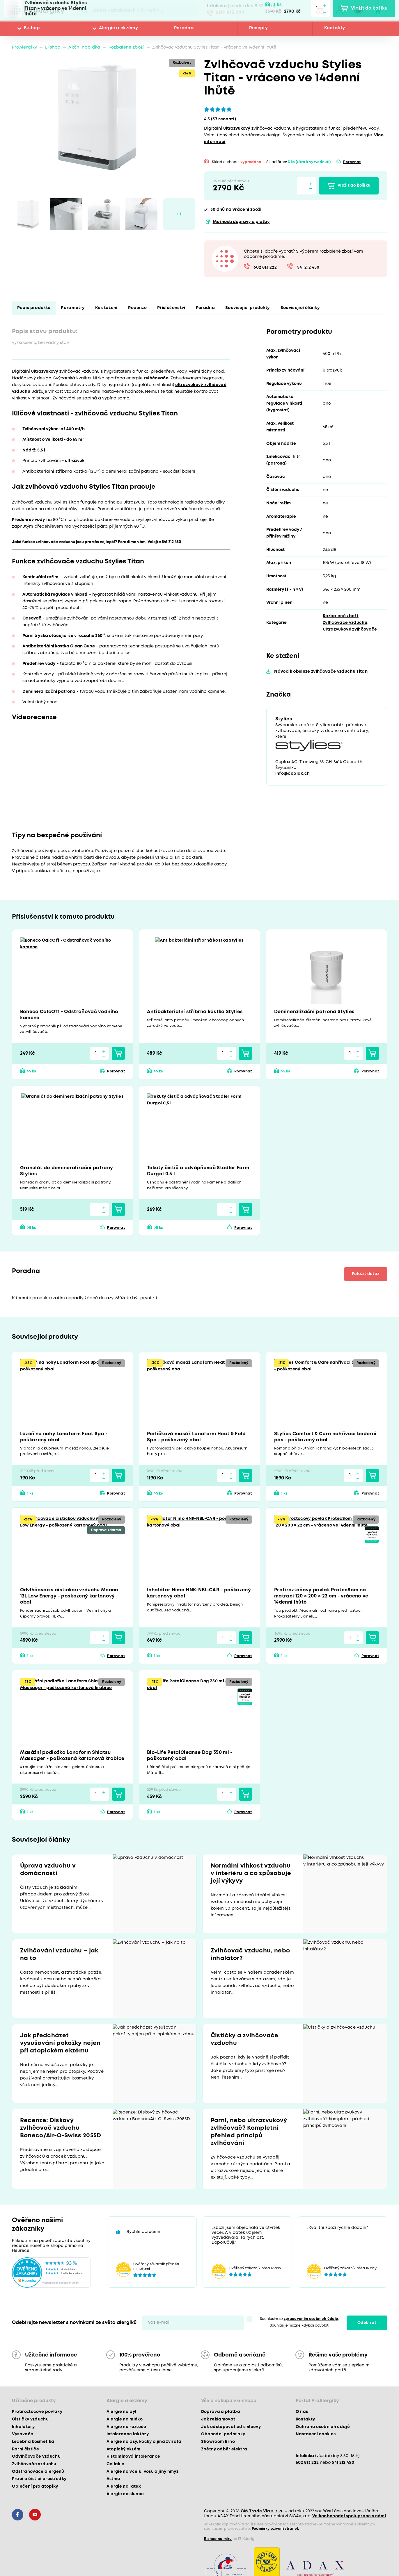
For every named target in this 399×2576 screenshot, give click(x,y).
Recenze (137, 308)
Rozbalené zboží (126, 47)
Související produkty (247, 308)
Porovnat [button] (352, 162)
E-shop (32, 28)
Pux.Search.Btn (85, 10)
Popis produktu (34, 308)
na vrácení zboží (236, 210)
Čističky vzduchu (30, 2419)
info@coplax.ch (292, 773)
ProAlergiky (24, 47)
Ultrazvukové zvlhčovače (350, 629)
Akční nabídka (84, 47)
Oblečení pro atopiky (35, 2486)
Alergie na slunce (125, 2494)
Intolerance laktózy (128, 2434)
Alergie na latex (124, 2486)
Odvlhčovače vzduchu (36, 2456)
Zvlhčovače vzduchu (345, 622)
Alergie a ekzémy (118, 28)
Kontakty (334, 28)
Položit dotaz (365, 1274)
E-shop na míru (218, 2539)
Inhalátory (23, 2427)
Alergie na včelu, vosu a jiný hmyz (143, 2471)
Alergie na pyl (121, 2411)
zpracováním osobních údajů (311, 2318)
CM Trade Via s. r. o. (262, 2511)
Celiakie (116, 2464)
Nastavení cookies (316, 2434)
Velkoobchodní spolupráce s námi (349, 2516)
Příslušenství (171, 308)
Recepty (258, 28)
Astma (113, 2479)
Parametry (73, 308)
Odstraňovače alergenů (38, 2471)
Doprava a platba (220, 2411)
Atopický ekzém (124, 2449)
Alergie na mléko (125, 2419)
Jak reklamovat (218, 2419)
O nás (302, 2411)
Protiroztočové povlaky (37, 2411)
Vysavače (22, 2434)
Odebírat (366, 2323)
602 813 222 (230, 12)
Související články (300, 308)
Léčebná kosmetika (33, 2441)
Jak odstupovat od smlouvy (231, 2427)
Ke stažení (106, 308)
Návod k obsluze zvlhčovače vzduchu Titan (320, 672)
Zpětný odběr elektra (224, 2449)
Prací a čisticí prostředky (39, 2479)
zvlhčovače (156, 378)
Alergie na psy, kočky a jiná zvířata (144, 2441)
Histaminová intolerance (133, 2456)
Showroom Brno (218, 2441)
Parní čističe (25, 2449)
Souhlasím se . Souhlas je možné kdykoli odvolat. (299, 2322)
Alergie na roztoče (126, 2427)
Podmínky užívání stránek (275, 2528)
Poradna (184, 28)
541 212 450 (308, 267)
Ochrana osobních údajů (323, 2427)
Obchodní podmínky (223, 2434)
